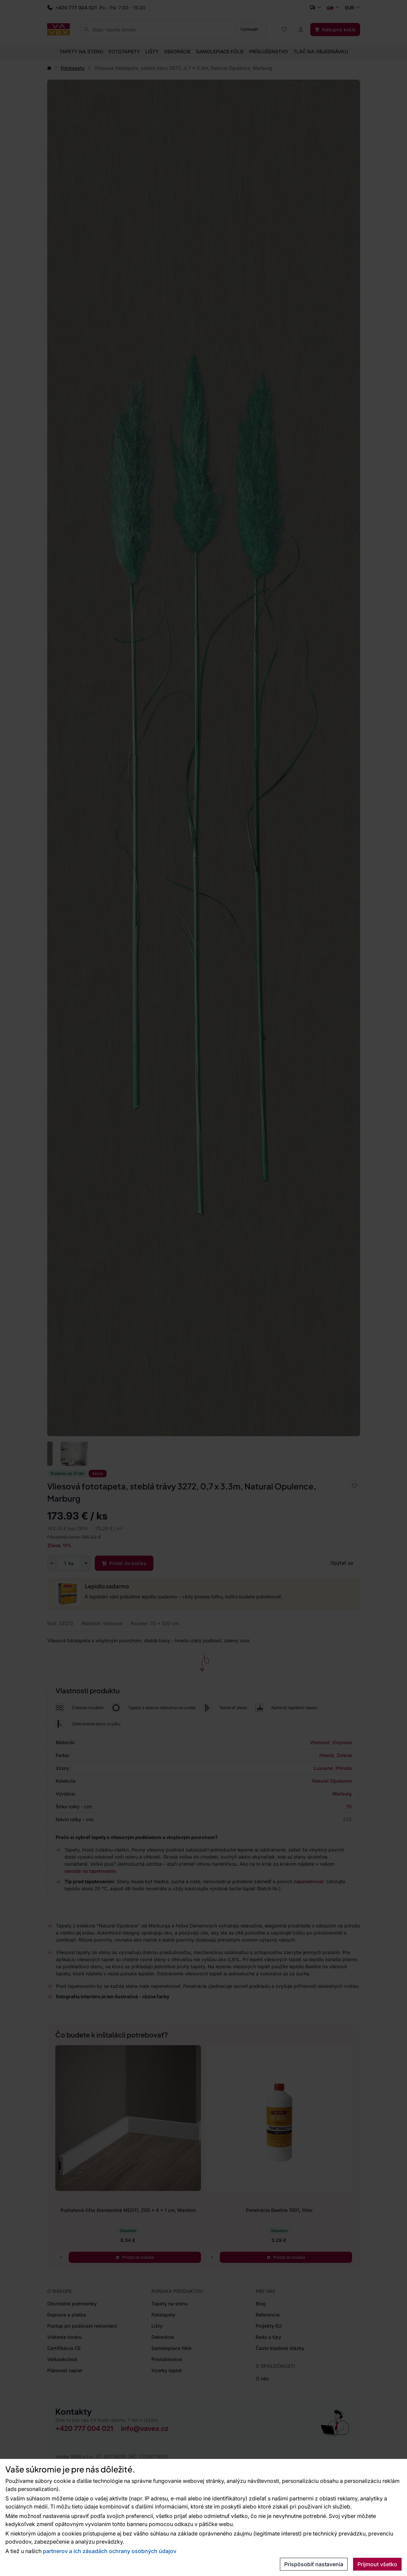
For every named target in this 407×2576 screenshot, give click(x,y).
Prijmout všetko (377, 2564)
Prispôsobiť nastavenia (313, 2564)
